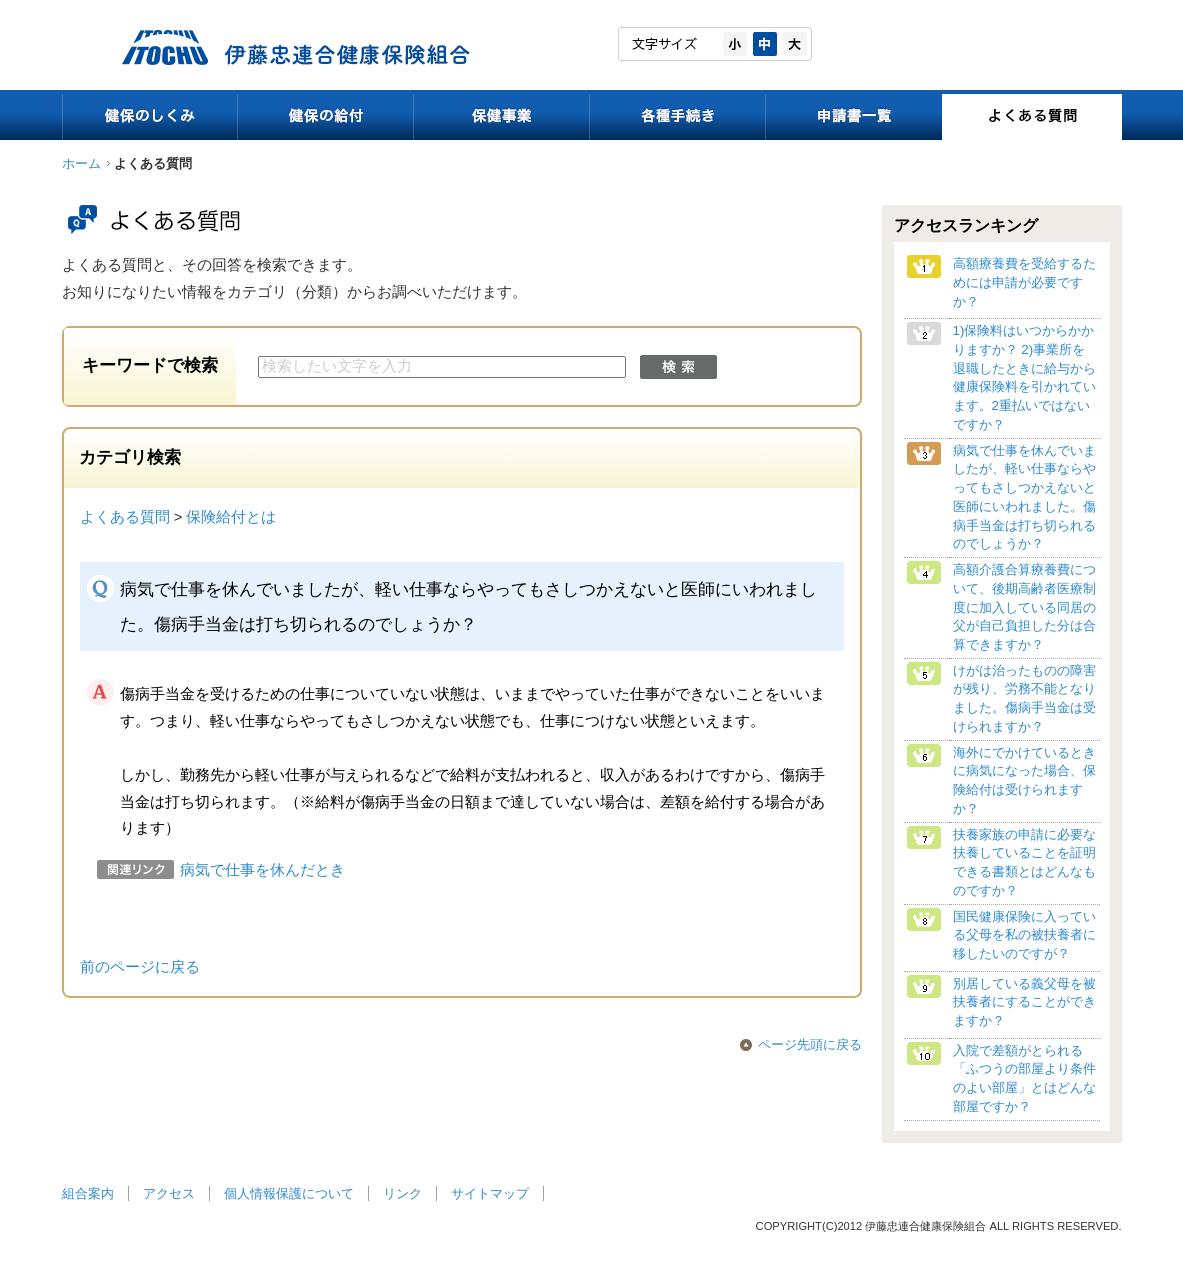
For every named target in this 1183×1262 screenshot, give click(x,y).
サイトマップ (490, 1193)
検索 (678, 367)
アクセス (169, 1193)
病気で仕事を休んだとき (262, 870)
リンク (402, 1193)
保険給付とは (231, 517)
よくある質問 (125, 517)
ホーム (81, 163)
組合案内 (88, 1193)
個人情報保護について (289, 1193)
